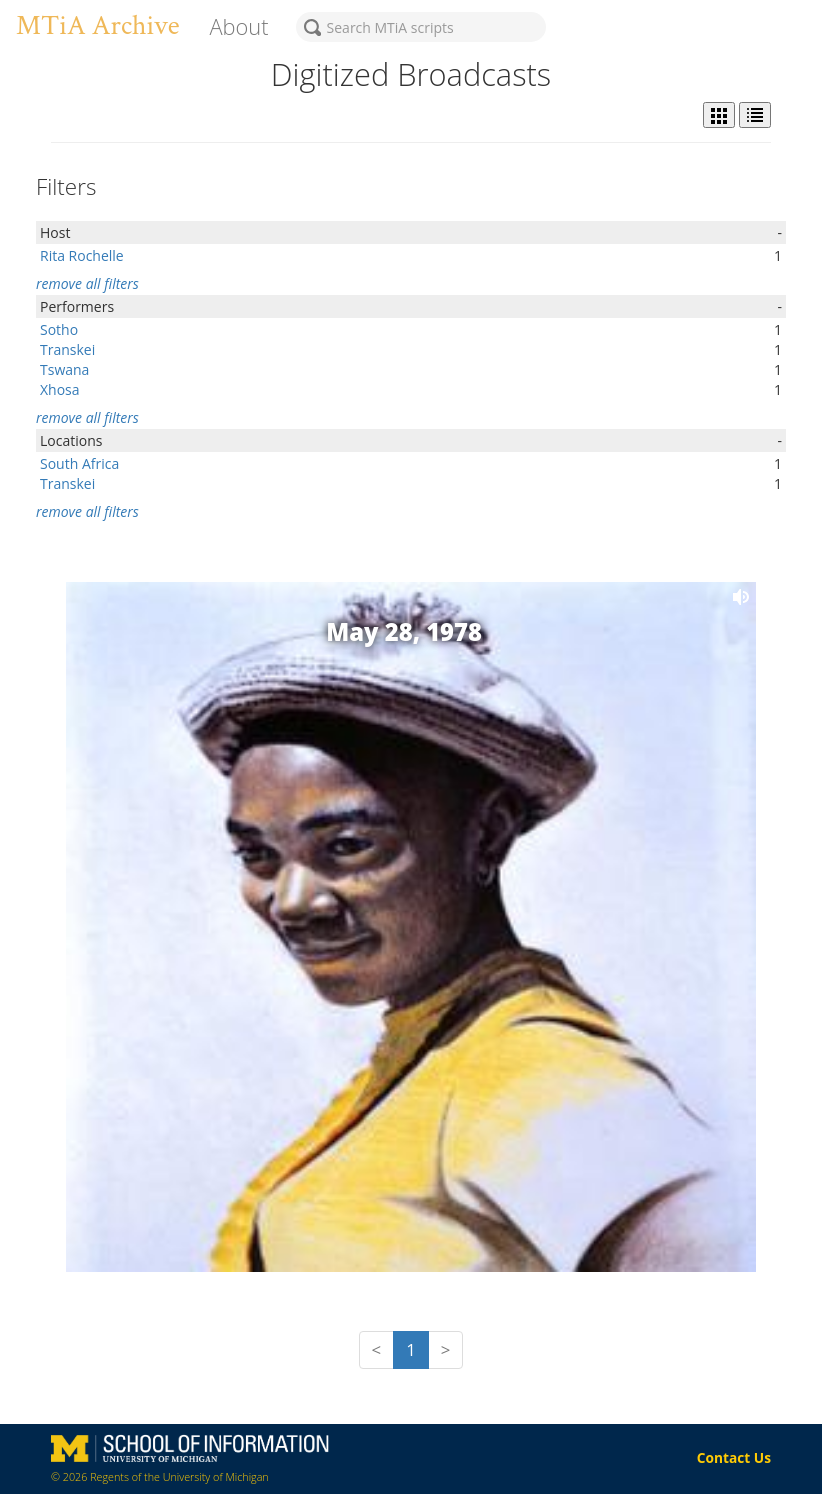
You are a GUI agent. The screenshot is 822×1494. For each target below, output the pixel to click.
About (238, 26)
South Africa (79, 463)
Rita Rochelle (82, 255)
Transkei (67, 349)
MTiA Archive (97, 25)
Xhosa (60, 389)
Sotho (59, 329)
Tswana (64, 369)
